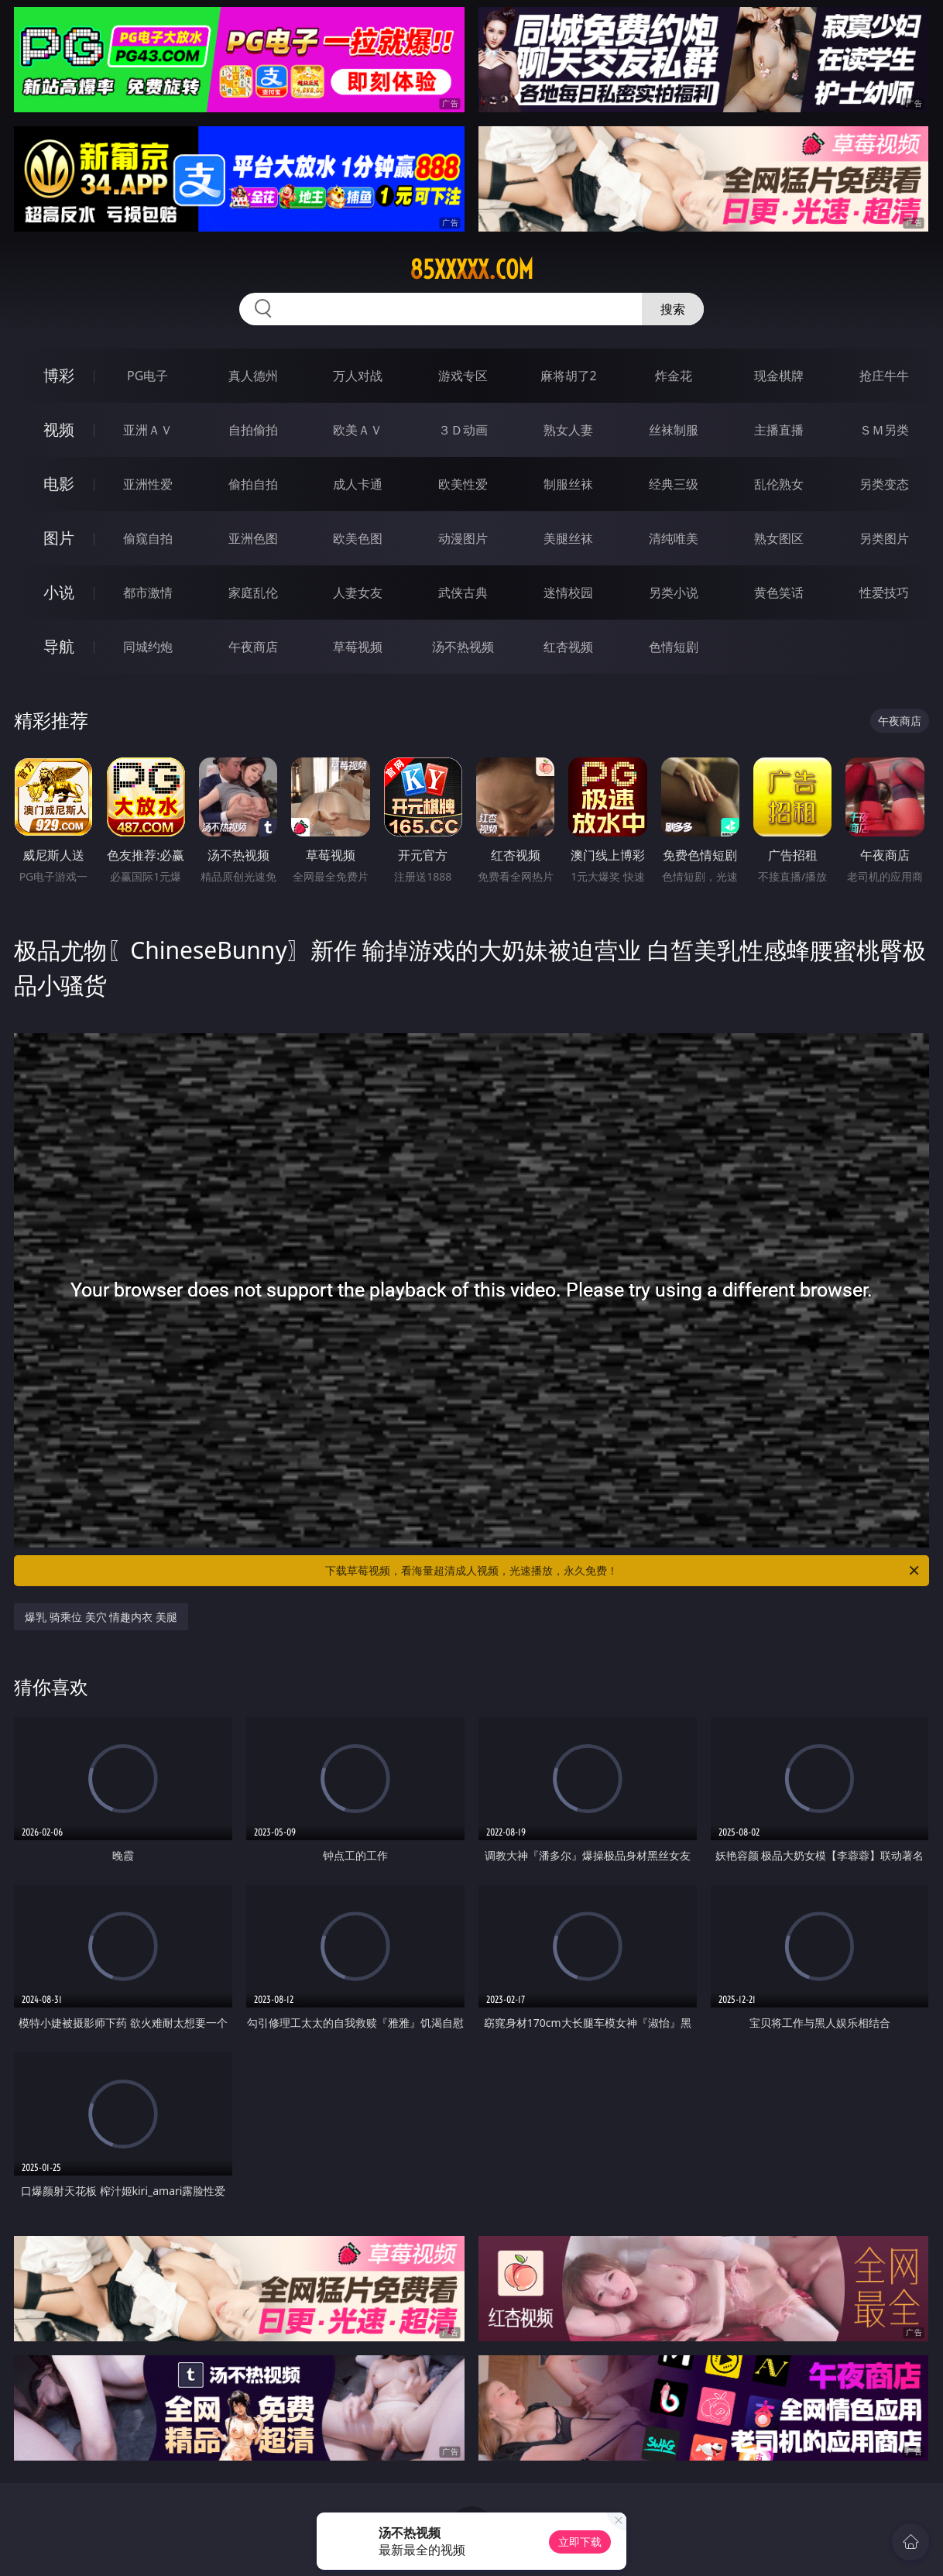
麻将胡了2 (568, 375)
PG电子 (147, 375)
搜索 (672, 309)
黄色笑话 (779, 592)
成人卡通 (357, 484)
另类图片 (884, 538)
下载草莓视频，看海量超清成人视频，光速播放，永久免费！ (623, 1570)
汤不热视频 (463, 646)
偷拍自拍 (253, 484)
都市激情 (148, 592)
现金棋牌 (779, 375)
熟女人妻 (568, 429)
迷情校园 (568, 592)
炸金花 (673, 375)
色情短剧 (673, 646)
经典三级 (673, 484)
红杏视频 (568, 646)
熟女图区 (779, 538)
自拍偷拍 (253, 429)
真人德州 (253, 375)
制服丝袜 (568, 484)
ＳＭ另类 (884, 429)
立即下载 (580, 2541)
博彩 (58, 375)
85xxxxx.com (471, 269)
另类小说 (673, 592)
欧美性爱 (463, 484)
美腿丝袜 (568, 538)
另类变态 (884, 484)
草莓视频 (357, 646)
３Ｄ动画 (463, 429)
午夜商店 (253, 646)
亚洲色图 (253, 538)
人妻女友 (357, 592)
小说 (58, 592)
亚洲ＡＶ (148, 429)
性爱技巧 (884, 592)
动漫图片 (463, 538)
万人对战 (357, 375)
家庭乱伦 (253, 592)
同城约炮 (148, 646)
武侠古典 (463, 592)
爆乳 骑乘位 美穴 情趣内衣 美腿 (101, 1616)
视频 (58, 429)
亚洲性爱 (148, 484)
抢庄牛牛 (884, 375)
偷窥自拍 (148, 538)
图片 (58, 537)
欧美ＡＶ (357, 429)
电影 (58, 483)
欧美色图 (357, 538)
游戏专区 (463, 375)
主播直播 (779, 429)
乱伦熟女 (779, 484)
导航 (58, 646)
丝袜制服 (673, 429)
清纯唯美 (673, 538)
